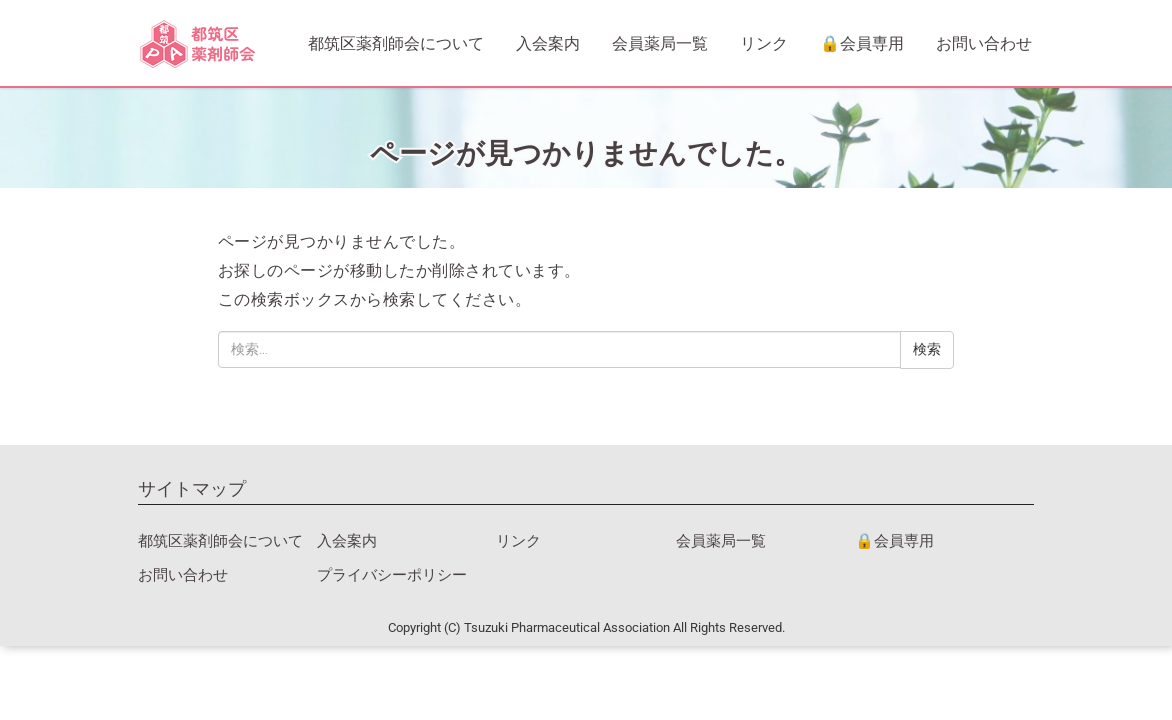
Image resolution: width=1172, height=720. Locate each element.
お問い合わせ (984, 43)
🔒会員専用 (862, 43)
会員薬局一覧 (660, 43)
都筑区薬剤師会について (396, 43)
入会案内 (548, 43)
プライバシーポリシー (392, 575)
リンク (764, 43)
